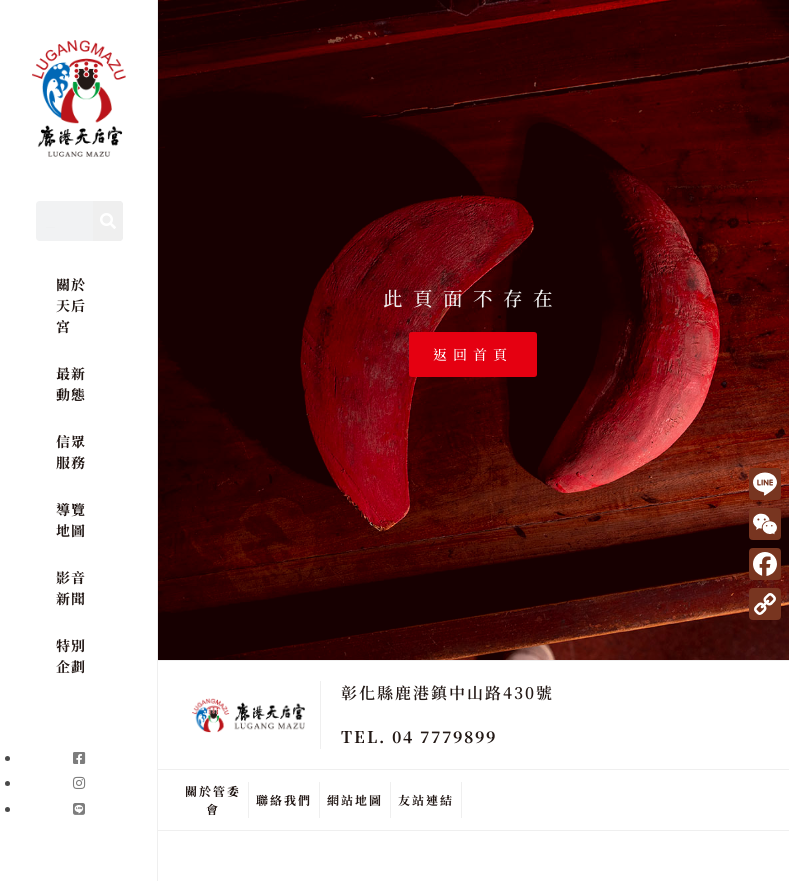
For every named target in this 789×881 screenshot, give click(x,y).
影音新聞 (70, 587)
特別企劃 (70, 655)
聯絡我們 (284, 799)
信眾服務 (70, 451)
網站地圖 (355, 799)
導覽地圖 (70, 519)
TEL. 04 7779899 (419, 736)
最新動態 (70, 383)
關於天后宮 (70, 305)
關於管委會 (213, 799)
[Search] (108, 221)
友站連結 (426, 799)
